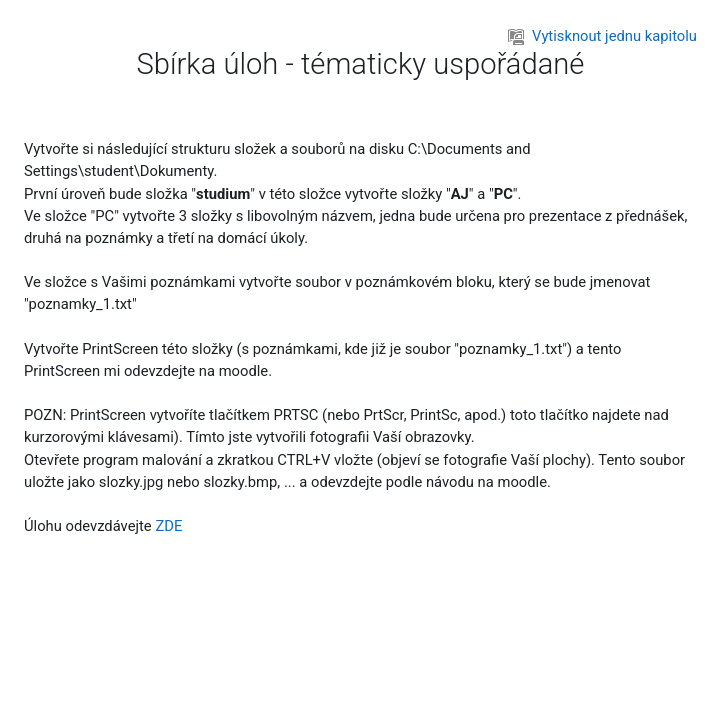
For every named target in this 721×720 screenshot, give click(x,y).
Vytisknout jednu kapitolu (602, 36)
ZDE (168, 526)
